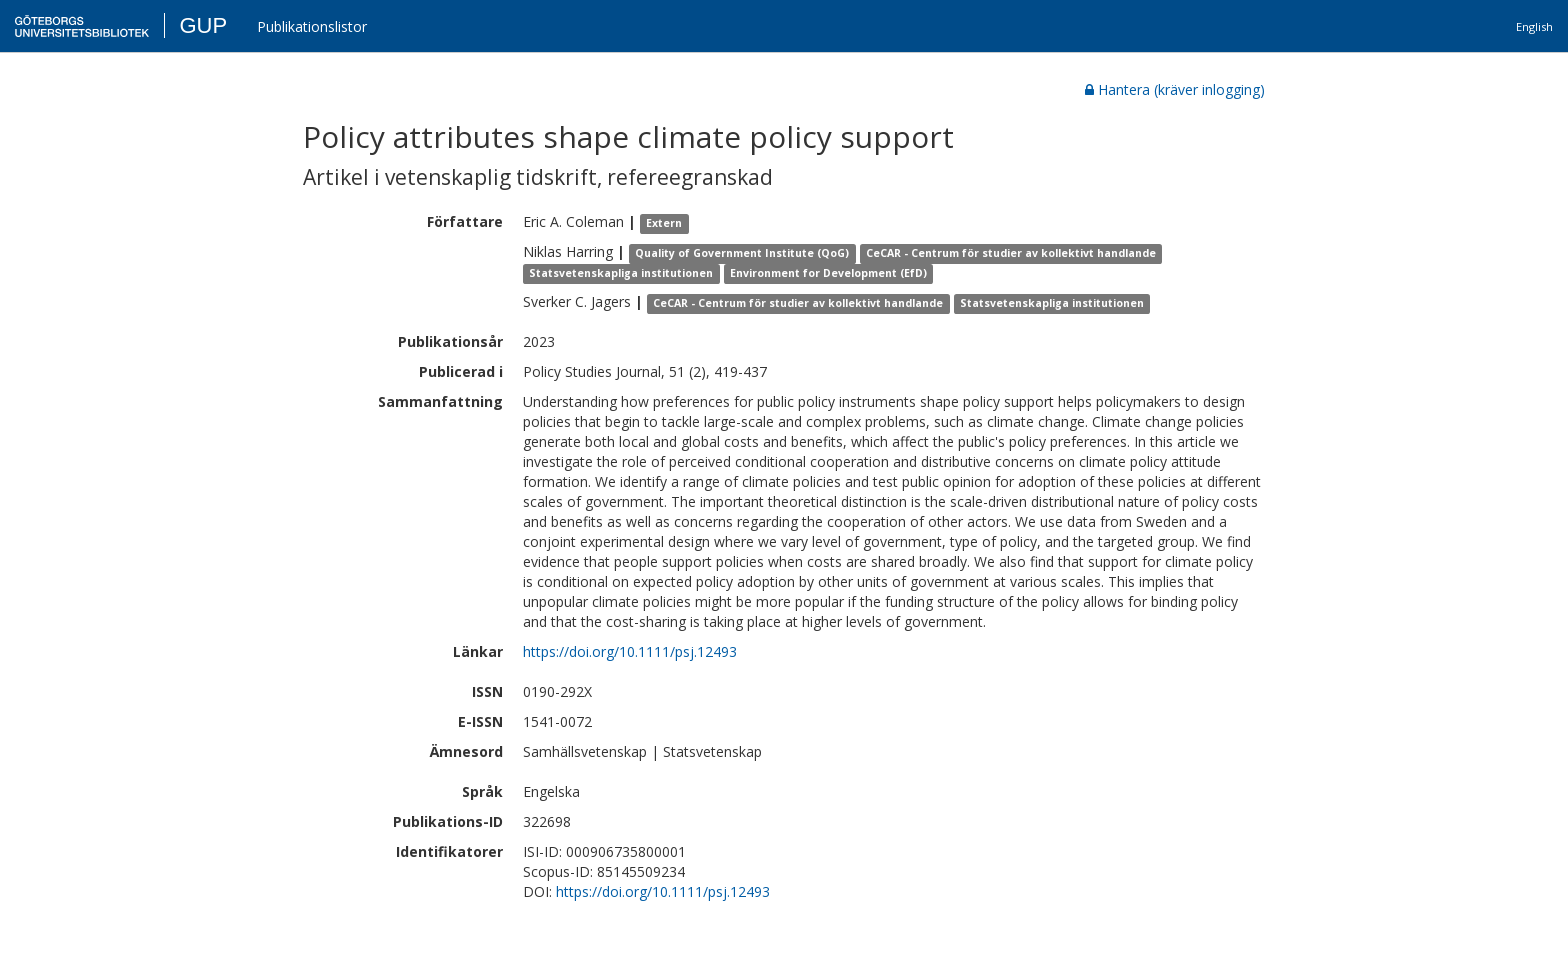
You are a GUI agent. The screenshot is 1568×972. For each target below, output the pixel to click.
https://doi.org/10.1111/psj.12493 (630, 651)
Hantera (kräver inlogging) (1175, 89)
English (1534, 26)
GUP (203, 25)
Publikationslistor (312, 26)
